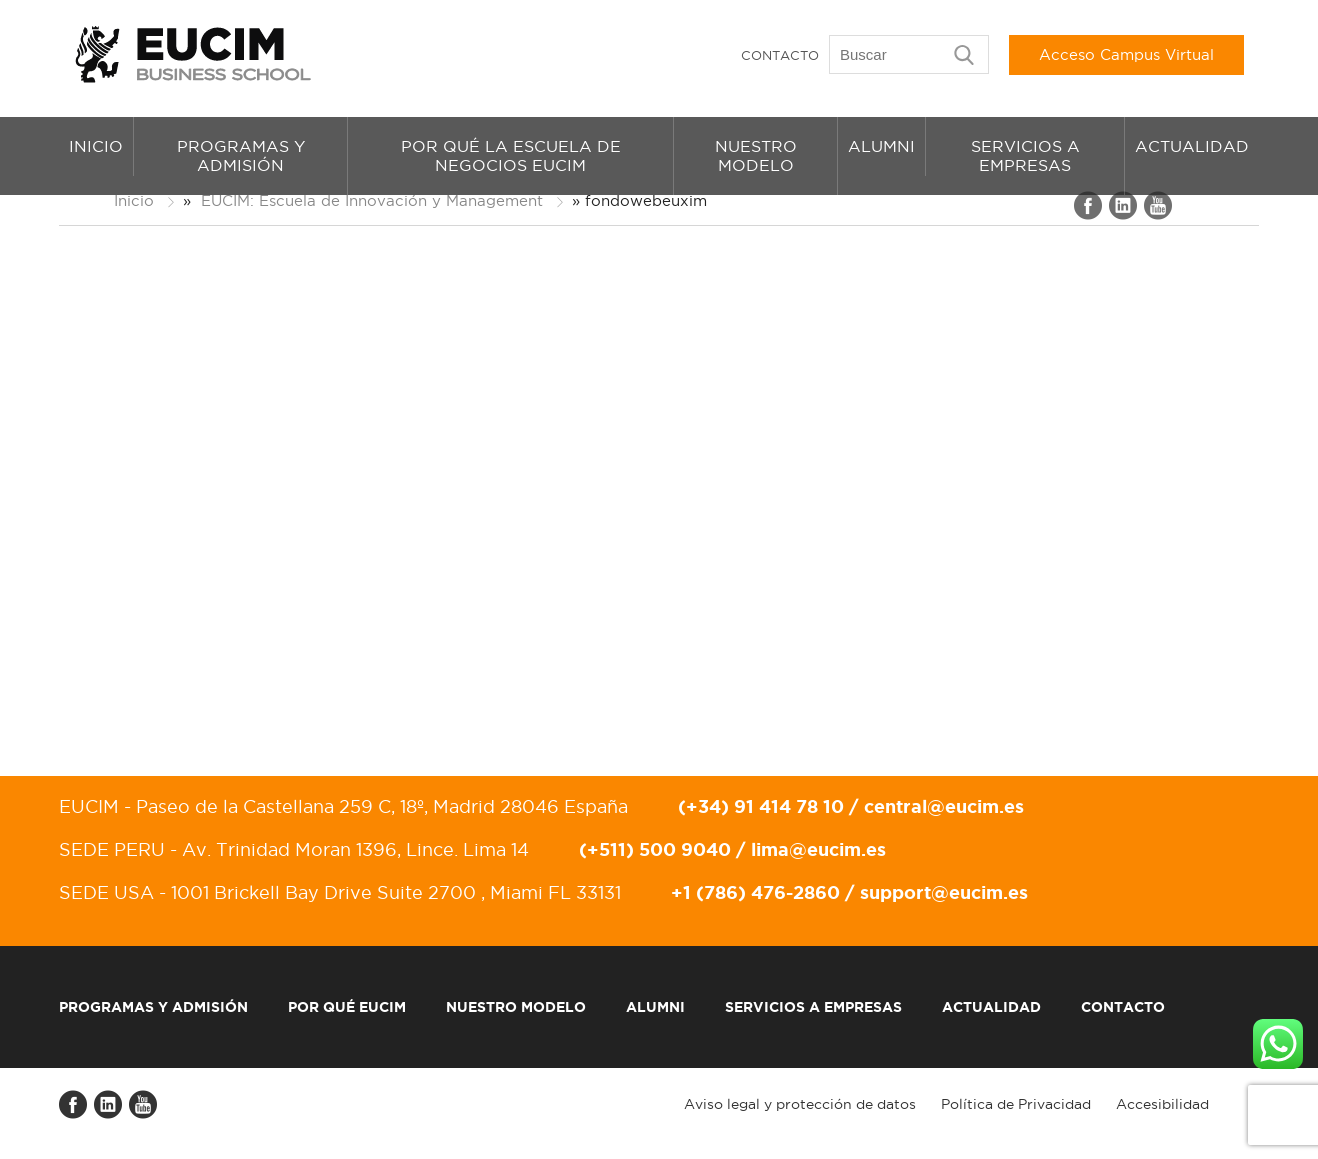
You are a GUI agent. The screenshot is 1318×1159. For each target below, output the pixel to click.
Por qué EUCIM (347, 1007)
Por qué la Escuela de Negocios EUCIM (511, 155)
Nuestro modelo (756, 155)
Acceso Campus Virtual (1126, 54)
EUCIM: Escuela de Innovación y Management (372, 200)
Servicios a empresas (1025, 155)
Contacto (780, 55)
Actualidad (1192, 146)
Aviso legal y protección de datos (800, 1104)
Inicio (96, 146)
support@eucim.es (944, 892)
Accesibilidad (1162, 1104)
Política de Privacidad (1016, 1104)
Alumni (881, 146)
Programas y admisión (241, 155)
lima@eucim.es (818, 849)
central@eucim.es (944, 806)
